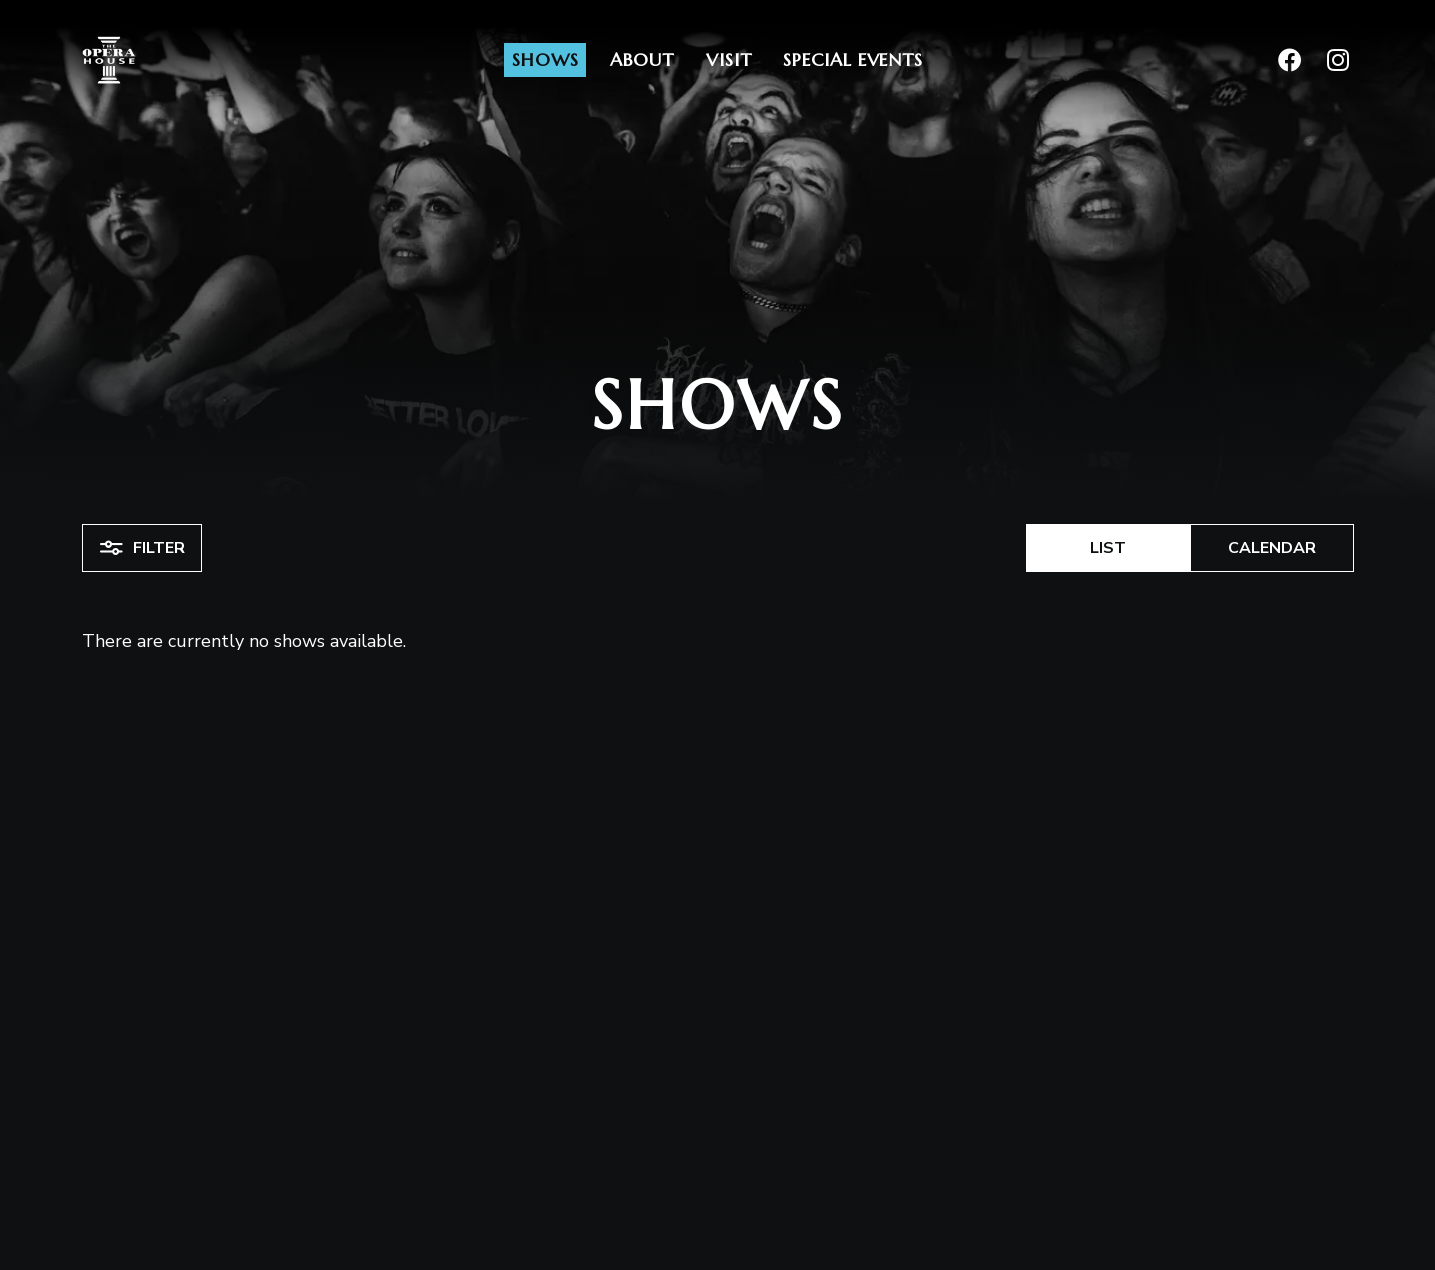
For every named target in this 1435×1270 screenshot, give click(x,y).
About (642, 59)
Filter (142, 548)
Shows (545, 59)
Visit (729, 59)
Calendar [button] (1272, 548)
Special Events (853, 59)
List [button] (1108, 548)
